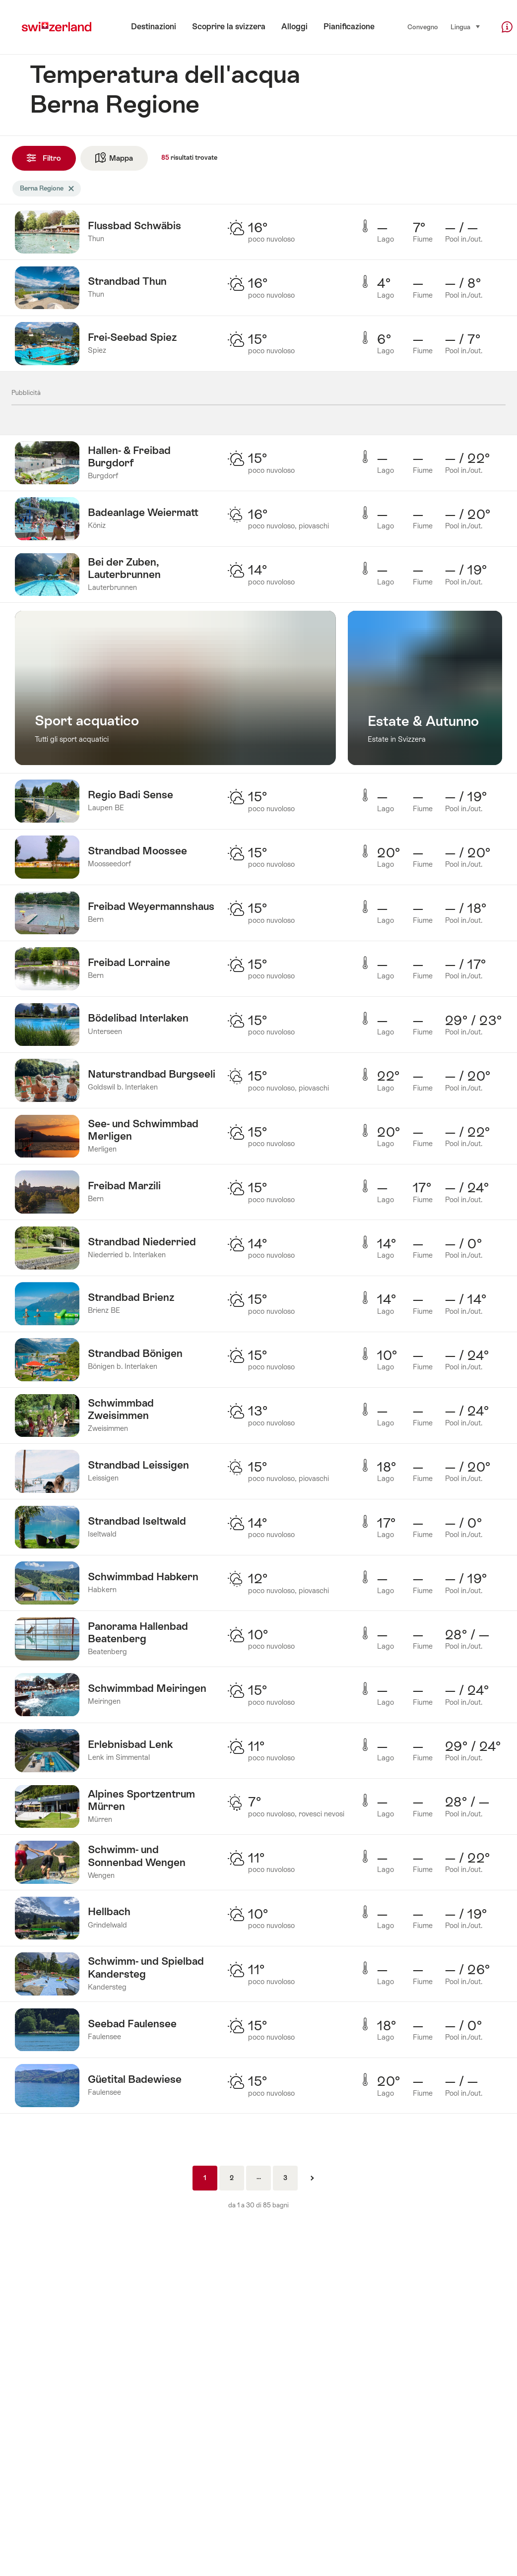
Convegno (422, 27)
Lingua (466, 26)
